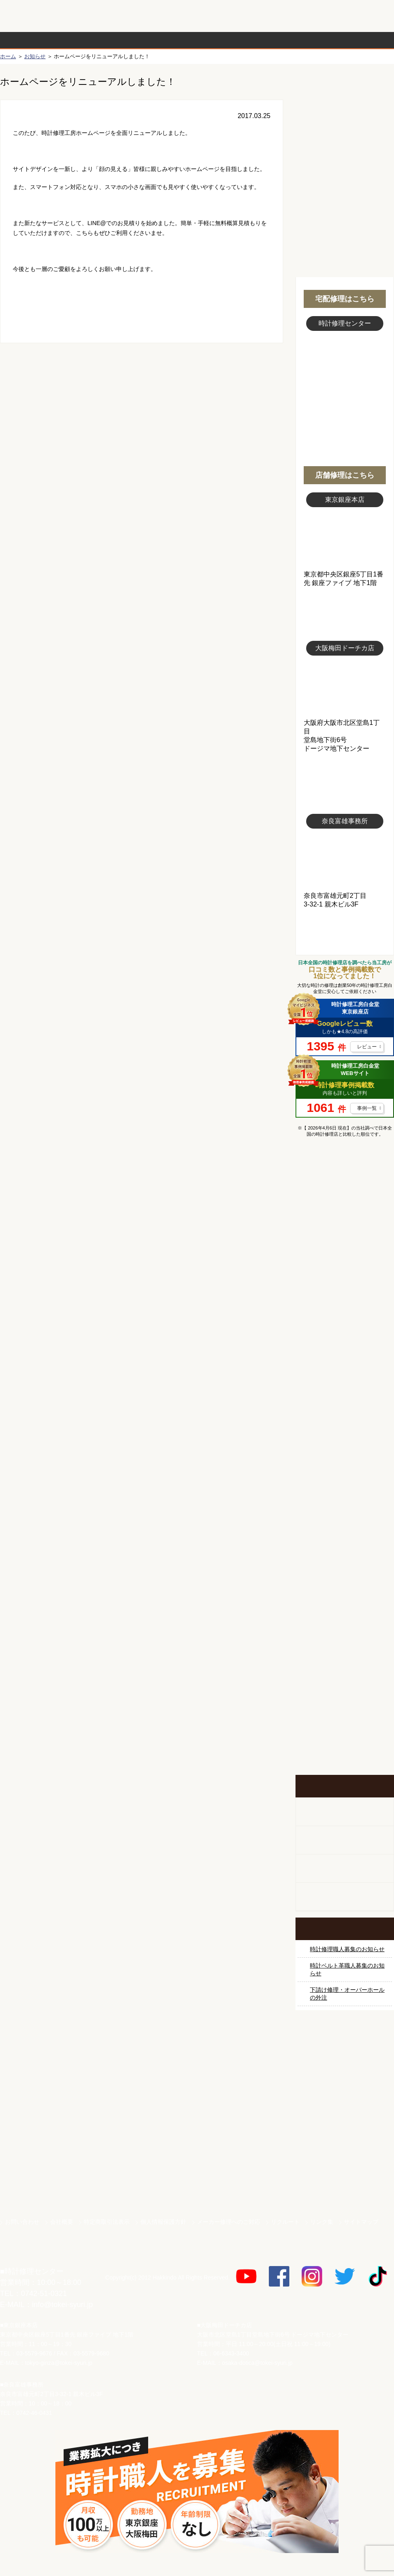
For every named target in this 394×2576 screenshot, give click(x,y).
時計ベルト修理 (345, 1592)
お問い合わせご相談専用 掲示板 (345, 1690)
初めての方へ (345, 123)
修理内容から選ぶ (163, 40)
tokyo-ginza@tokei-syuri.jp (58, 2363)
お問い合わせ (359, 16)
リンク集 (321, 2221)
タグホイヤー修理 (345, 1346)
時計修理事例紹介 (293, 40)
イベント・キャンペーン (345, 1744)
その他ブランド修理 (345, 1531)
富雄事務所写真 (345, 860)
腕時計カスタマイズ (345, 1868)
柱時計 (345, 1812)
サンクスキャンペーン (345, 2069)
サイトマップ (361, 2221)
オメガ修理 (345, 1285)
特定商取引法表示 (107, 2221)
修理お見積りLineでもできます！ (290, 16)
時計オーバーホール (345, 1561)
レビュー (367, 1047)
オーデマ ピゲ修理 (345, 1500)
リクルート (285, 2221)
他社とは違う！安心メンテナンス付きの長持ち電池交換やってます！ (345, 1637)
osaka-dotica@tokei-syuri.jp (257, 2363)
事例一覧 (367, 1108)
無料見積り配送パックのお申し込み (141, 411)
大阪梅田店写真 (345, 687)
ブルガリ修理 (345, 1377)
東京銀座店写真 (345, 538)
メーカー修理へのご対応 (228, 2221)
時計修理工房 (33, 2254)
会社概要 (61, 2221)
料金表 (228, 40)
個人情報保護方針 (163, 2221)
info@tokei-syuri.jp (62, 2304)
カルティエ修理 (345, 1315)
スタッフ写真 (345, 376)
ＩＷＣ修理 (345, 1408)
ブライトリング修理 (345, 1438)
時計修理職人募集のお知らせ (347, 1949)
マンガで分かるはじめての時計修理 (345, 1178)
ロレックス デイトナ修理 (345, 1254)
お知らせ (35, 56)
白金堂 (345, 2155)
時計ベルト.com (345, 2183)
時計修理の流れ (32, 40)
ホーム (8, 56)
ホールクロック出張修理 (345, 1840)
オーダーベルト (345, 1897)
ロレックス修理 (345, 1223)
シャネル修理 (345, 1469)
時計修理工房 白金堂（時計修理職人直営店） (33, 20)
